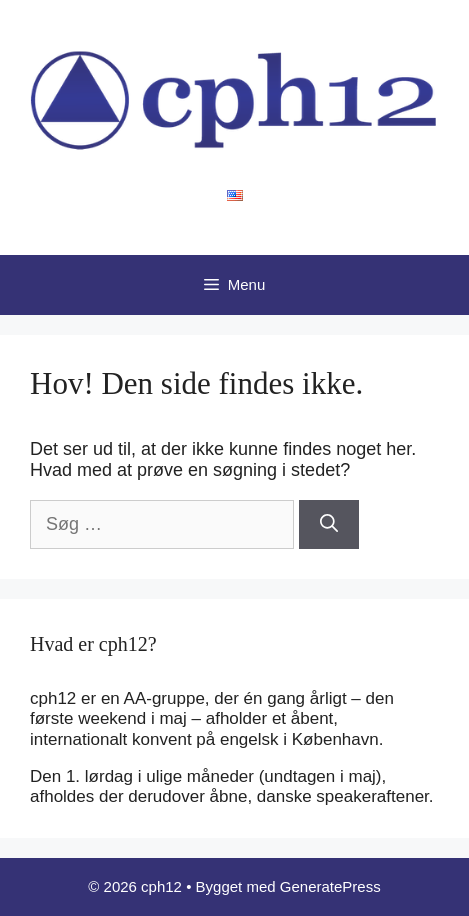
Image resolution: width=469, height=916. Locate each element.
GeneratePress (330, 886)
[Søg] (329, 524)
